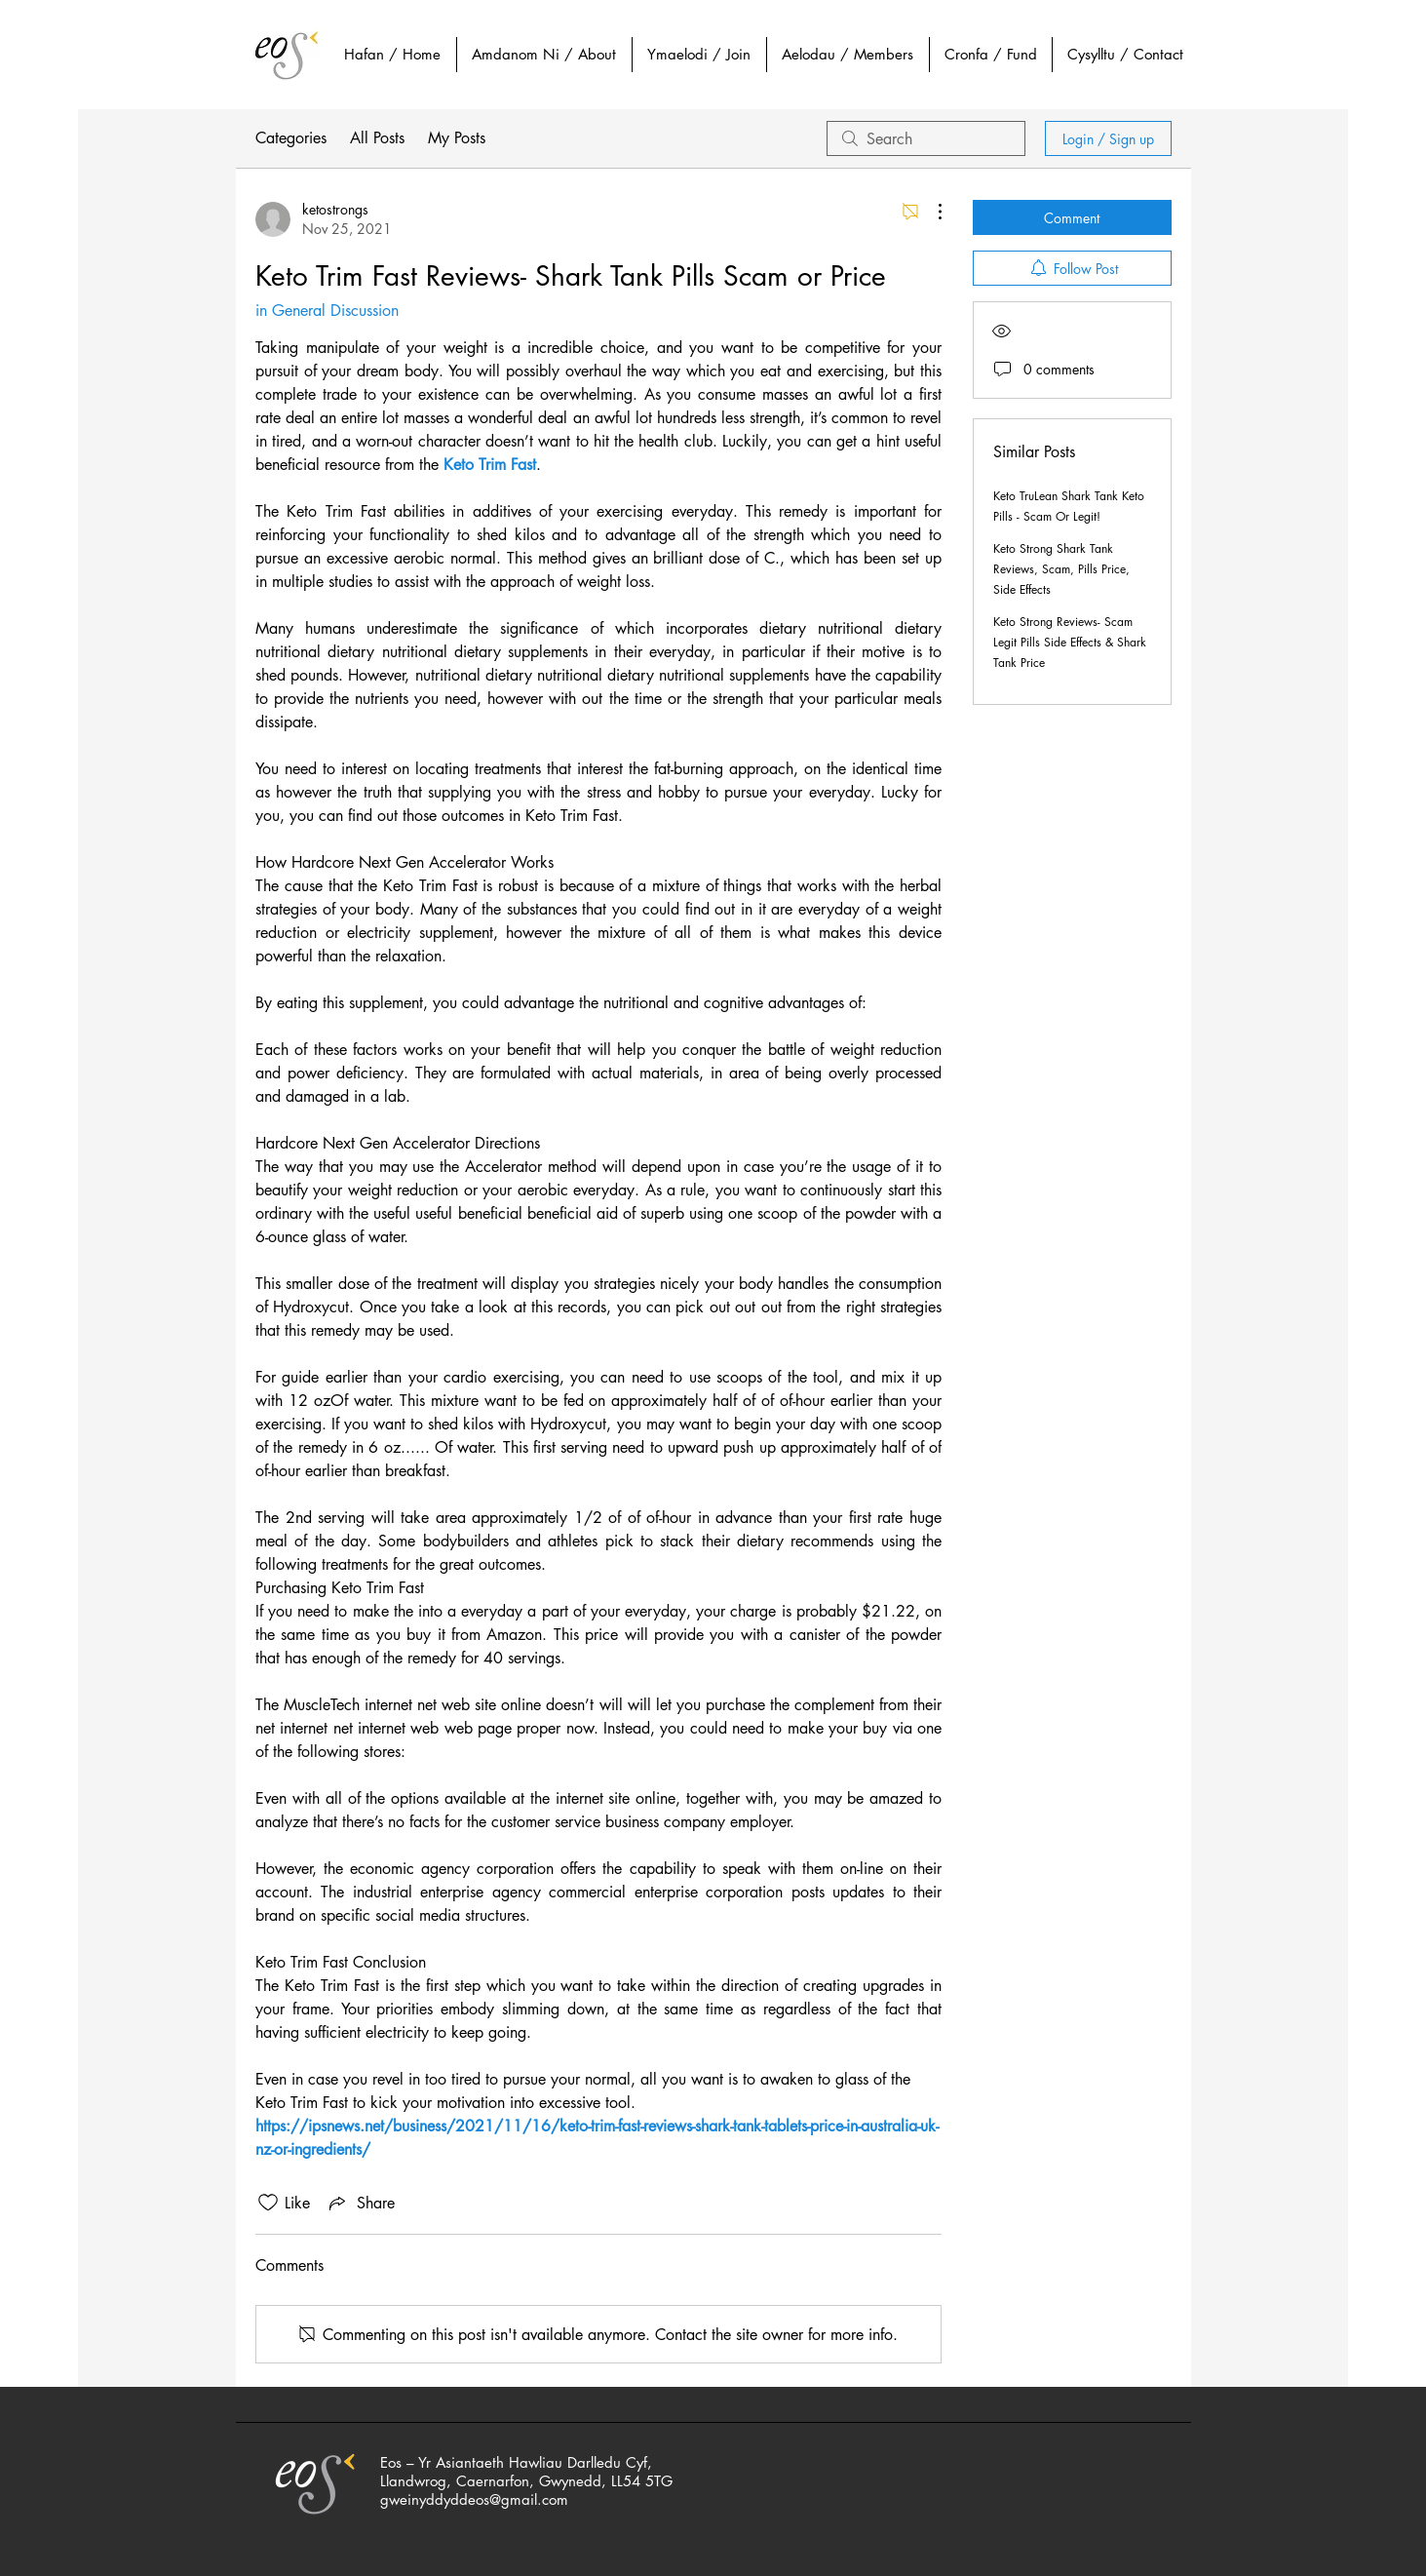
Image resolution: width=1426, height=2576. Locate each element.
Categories (291, 138)
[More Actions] (930, 211)
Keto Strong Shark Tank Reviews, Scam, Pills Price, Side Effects (1061, 569)
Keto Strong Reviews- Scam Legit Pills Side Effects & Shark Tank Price (1069, 642)
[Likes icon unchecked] (268, 2202)
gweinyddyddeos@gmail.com (474, 2499)
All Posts (377, 138)
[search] (926, 138)
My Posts (456, 138)
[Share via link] (360, 2202)
